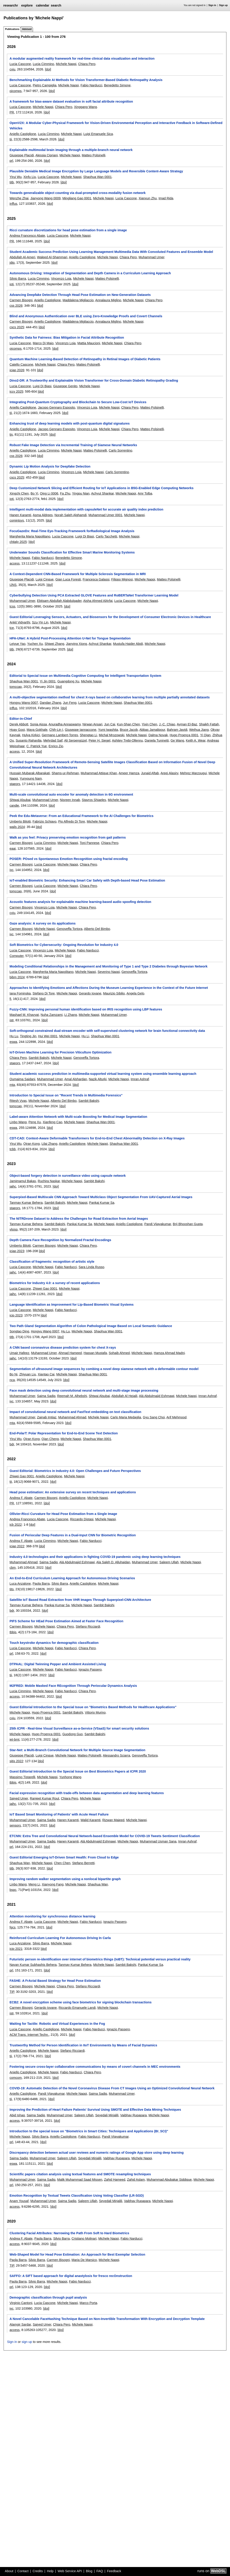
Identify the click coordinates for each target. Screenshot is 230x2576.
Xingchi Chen (19, 493)
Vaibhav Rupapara (133, 2115)
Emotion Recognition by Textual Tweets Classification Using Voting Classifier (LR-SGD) (76, 2195)
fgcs (12, 1927)
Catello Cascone (21, 364)
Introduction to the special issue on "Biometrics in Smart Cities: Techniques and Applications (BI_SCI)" (88, 2131)
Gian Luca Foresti (68, 579)
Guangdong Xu (68, 681)
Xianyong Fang (53, 1884)
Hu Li (85, 1036)
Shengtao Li (88, 735)
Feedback (114, 2571)
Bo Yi (34, 493)
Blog (89, 2571)
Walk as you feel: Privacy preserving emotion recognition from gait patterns (67, 837)
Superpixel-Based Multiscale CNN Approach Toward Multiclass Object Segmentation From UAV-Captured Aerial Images (100, 1197)
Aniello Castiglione (22, 134)
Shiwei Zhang (54, 644)
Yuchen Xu (35, 644)
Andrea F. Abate (20, 1498)
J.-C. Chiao (167, 724)
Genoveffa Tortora (69, 929)
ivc (11, 870)
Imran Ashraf (140, 1079)
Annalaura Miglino (108, 300)
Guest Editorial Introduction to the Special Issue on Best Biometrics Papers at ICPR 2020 (77, 1771)
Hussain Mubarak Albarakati (29, 773)
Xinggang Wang (85, 107)
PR (11, 112)
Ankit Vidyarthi (19, 622)
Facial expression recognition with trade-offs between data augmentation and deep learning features (86, 1793)
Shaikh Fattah (209, 724)
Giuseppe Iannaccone (80, 729)
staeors (14, 784)
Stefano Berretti (83, 1863)
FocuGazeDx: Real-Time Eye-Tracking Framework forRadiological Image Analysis (71, 531)
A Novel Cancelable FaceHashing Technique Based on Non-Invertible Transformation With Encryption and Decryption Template (107, 2319)
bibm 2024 (16, 977)
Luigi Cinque (44, 579)
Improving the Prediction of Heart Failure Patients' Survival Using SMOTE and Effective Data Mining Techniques (95, 2109)
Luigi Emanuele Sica (98, 134)
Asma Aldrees (43, 515)
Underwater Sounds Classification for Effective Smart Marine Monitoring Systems (72, 552)
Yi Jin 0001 (48, 681)
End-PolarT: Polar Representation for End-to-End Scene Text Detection (63, 1433)
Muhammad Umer (151, 257)
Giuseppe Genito (65, 386)
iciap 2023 (16, 1251)
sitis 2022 (16, 1761)
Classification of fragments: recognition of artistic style (51, 1261)
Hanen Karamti (20, 515)
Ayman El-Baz (187, 724)
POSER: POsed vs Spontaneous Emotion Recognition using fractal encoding (68, 859)
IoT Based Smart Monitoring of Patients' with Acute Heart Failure (58, 1814)
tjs (11, 434)
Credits (38, 2571)
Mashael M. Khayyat (24, 1015)
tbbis (12, 1632)
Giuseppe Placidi (21, 155)
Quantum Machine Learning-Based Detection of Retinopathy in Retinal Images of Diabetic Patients (84, 359)
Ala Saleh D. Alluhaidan (113, 1562)
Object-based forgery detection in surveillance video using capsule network (67, 1175)
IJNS (12, 585)
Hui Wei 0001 (48, 1036)
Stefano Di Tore (44, 993)
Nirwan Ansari (92, 724)
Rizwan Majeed (113, 1820)
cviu (12, 69)
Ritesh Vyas (18, 1100)
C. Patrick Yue (36, 746)
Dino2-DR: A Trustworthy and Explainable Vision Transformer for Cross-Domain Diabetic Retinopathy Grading (93, 380)
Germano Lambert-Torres (60, 735)
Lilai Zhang (49, 1143)
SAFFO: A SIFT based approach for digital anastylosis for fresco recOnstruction (70, 2276)
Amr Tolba (145, 493)
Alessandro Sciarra (116, 1755)
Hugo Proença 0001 (184, 735)
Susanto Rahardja (29, 740)
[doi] (48, 69)
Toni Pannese (89, 843)
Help (50, 2571)
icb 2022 (15, 1524)
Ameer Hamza (129, 773)
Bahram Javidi (177, 729)
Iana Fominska (20, 993)
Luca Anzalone (20, 1583)
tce (11, 628)
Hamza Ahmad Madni (169, 1353)
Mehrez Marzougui (193, 773)
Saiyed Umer (18, 1798)
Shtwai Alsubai (20, 800)
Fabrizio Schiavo (44, 821)
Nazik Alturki (97, 1079)
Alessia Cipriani (46, 155)
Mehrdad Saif (53, 740)
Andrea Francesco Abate (27, 235)
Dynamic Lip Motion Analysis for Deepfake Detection (49, 466)
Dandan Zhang (50, 702)
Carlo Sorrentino (120, 450)
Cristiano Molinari (83, 2238)
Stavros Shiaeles (94, 800)
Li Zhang (70, 1015)
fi (10, 999)
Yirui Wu (15, 177)
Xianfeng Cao (52, 1122)
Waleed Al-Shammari (52, 257)
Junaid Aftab (150, 773)
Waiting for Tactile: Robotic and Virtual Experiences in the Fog (57, 2023)
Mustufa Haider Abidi (128, 644)
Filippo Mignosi (122, 579)
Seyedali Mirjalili (106, 2115)
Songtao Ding (19, 1331)
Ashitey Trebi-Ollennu (127, 740)
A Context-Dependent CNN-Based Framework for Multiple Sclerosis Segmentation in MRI (77, 574)
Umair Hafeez (19, 1353)
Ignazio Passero (90, 1669)
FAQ (99, 2571)
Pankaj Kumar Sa (101, 1202)
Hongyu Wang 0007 (23, 702)
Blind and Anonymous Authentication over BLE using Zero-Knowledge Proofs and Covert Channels (85, 316)
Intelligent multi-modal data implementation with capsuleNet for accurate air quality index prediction (86, 509)
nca (12, 1380)
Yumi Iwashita (108, 729)
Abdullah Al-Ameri (22, 257)
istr (11, 1020)
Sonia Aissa (38, 724)
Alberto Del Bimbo (97, 929)
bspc (12, 1890)
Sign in (212, 5)
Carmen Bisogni (20, 300)
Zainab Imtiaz (46, 1417)
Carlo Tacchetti (106, 536)
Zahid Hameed (114, 2179)
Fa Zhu (65, 493)
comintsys (16, 520)
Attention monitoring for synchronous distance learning (52, 1916)
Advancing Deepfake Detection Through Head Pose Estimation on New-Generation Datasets (80, 295)
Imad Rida (166, 198)
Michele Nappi (66, 64)
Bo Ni (13, 1374)
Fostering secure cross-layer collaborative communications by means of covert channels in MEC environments (94, 2066)
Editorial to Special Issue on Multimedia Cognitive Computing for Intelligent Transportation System (85, 675)
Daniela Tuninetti (157, 740)
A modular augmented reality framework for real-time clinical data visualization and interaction (82, 58)
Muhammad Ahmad (72, 1417)
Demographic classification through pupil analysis (48, 2297)
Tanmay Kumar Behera (25, 1202)
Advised (26, 29)
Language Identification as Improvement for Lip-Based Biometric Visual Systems (71, 1304)
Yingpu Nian (81, 493)
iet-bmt (14, 1739)
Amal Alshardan (75, 1079)
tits (11, 1589)
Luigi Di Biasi (42, 386)
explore (27, 5)
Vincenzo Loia (61, 278)
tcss (12, 606)
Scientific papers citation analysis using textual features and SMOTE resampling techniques (80, 2174)
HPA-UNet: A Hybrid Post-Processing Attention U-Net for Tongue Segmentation (69, 638)
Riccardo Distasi (81, 1519)
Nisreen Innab (70, 800)
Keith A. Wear (196, 740)
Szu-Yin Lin (40, 622)
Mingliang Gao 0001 (76, 198)
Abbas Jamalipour (152, 729)
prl (11, 160)
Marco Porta (88, 2303)
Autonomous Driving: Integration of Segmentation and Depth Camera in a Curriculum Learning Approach (90, 273)
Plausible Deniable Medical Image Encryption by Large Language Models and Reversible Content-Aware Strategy (96, 171)
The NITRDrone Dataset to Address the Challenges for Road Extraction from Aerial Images (78, 1218)
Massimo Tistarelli (22, 1777)
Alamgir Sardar (20, 2324)
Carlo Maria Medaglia (125, 1417)
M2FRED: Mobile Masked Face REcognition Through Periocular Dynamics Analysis (73, 1685)
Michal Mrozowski (111, 735)
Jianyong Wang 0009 (45, 198)
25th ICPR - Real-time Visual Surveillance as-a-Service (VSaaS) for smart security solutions (79, 1728)
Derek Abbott (18, 724)
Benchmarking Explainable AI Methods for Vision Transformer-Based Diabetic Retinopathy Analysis (85, 80)
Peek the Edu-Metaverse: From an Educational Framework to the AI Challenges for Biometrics (81, 816)
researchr (10, 5)
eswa (13, 1042)
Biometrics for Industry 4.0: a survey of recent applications (54, 1283)
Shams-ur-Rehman (65, 773)
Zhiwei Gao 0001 (45, 1288)
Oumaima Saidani (22, 1079)
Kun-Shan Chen (128, 724)
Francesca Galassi (96, 579)
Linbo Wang (18, 1122)
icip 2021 (15, 1949)
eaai (12, 848)
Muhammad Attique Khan (99, 773)
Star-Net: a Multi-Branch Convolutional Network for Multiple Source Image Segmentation (77, 1750)
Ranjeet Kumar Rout (44, 1798)
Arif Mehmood (176, 1417)
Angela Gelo (135, 993)
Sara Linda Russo (91, 1267)
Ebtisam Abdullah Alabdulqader (59, 601)
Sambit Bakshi (39, 1058)
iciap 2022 (16, 1546)
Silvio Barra (17, 278)
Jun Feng (69, 702)
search (56, 5)
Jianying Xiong (76, 644)
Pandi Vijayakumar (157, 1224)
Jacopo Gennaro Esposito (56, 407)
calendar (42, 5)
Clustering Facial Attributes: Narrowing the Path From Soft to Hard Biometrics (69, 2233)
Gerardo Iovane (90, 993)
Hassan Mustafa (95, 1353)
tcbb (12, 1149)
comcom (15, 2077)
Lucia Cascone (20, 64)
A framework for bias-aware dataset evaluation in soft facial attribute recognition (71, 101)
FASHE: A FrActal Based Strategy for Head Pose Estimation (55, 1980)
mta (12, 1085)
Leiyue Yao (17, 644)
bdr (11, 1444)
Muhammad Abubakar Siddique (169, 2179)
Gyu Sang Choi (154, 1417)
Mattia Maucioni (88, 343)
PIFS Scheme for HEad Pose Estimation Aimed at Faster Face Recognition (66, 1621)
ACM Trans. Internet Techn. (29, 2034)
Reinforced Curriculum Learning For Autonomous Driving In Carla (60, 1938)
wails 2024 (17, 827)
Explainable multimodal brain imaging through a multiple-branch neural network (71, 150)
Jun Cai (109, 724)
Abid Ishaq (17, 2115)
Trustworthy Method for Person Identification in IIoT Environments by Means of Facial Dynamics (83, 2045)
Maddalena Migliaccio (77, 300)
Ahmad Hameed (70, 1353)
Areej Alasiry (169, 773)
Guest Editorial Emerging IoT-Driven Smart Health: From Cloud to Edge (64, 1857)
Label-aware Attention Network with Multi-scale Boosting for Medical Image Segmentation (78, 1116)
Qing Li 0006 (49, 493)
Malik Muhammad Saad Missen (79, 2179)
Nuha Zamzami (52, 1015)
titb (11, 182)
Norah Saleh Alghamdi (70, 515)
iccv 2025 (16, 391)
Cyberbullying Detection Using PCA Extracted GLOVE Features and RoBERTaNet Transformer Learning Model (93, 595)
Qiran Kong (31, 1143)
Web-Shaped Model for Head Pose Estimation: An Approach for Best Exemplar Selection (77, 2254)
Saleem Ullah (169, 1562)
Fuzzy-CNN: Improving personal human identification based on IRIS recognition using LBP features (85, 1009)
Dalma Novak (158, 735)
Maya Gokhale (37, 729)
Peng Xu (35, 1122)
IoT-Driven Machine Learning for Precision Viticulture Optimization (60, 1052)
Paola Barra (41, 1583)
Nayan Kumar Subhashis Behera (33, 1964)
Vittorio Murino (95, 1712)
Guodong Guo (72, 1734)
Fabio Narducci (91, 85)
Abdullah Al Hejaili (124, 1396)
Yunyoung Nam (31, 778)
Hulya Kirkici (31, 735)
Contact (23, 2571)
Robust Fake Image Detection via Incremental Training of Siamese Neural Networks (73, 445)
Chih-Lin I (56, 729)
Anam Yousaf (19, 2201)
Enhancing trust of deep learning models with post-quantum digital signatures (69, 423)
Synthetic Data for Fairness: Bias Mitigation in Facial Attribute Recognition (66, 337)
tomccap (15, 686)
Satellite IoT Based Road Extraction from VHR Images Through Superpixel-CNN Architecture (80, 1600)
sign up (27, 2342)
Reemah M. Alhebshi (72, 1396)
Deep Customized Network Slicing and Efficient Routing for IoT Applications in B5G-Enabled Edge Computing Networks (101, 488)
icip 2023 (15, 1315)
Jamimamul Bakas (22, 1181)
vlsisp (13, 1229)
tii (10, 139)
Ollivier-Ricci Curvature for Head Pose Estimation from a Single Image (63, 1514)
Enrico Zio (56, 746)
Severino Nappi (108, 972)
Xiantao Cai (46, 1374)
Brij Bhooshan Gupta (188, 1224)
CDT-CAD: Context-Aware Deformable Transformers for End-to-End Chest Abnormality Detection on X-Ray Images (97, 1138)
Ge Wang (177, 740)
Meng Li (34, 1884)
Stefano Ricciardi (88, 1626)
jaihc (12, 1186)
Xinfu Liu (29, 177)
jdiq (11, 262)
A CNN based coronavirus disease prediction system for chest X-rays (62, 1347)
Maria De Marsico (84, 2260)
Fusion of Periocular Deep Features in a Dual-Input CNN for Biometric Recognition (72, 1535)
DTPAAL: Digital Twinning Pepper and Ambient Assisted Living (57, 1664)
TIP (11, 1991)
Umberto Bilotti (20, 821)
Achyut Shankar (102, 493)
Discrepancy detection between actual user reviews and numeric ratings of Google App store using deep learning (96, 2152)
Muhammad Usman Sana (158, 1841)
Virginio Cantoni (20, 2303)
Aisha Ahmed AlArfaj (97, 601)
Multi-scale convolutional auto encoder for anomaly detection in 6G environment (71, 794)
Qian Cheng (50, 1439)
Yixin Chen (149, 724)
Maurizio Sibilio (114, 993)
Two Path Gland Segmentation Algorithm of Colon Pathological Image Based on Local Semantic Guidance (90, 1326)
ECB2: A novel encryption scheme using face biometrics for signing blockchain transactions (80, 2002)
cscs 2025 (16, 327)
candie (14, 805)
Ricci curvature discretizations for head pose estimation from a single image (68, 230)
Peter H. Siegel (99, 740)
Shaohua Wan (19, 1863)
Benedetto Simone (117, 85)
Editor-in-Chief (20, 718)
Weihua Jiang (199, 729)
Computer (16, 956)
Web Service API (70, 2571)
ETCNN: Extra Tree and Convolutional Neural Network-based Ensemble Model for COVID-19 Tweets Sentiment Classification (104, 1836)
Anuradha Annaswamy (65, 724)
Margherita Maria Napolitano (29, 536)
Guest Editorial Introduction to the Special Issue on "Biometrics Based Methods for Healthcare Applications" (92, 1707)
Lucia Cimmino (43, 64)
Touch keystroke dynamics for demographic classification (53, 1643)
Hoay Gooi (17, 729)
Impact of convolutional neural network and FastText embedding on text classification (75, 1412)
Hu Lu (13, 1036)
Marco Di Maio (43, 343)
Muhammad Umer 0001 (105, 515)
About (9, 2571)
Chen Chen (62, 1863)
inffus (13, 203)
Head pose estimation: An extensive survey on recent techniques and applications (72, 1492)
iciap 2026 (16, 370)
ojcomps (15, 91)
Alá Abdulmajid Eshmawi (156, 1396)
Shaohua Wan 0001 (97, 177)
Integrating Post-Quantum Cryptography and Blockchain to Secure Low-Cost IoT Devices (77, 402)
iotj (11, 284)
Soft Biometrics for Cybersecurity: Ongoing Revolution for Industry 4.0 (63, 945)
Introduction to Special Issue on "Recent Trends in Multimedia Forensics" (65, 1095)
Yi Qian (205, 735)
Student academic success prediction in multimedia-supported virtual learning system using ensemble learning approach (102, 1073)
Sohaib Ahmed (119, 1353)
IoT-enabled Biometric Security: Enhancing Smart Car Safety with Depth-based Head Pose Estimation (87, 880)
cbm (12, 1567)
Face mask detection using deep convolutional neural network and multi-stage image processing (83, 1390)
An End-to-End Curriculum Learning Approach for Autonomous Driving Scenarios (72, 1578)
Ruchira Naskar (49, 1181)
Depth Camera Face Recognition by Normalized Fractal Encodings (60, 1240)
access (14, 563)
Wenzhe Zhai (19, 198)
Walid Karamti (90, 1820)
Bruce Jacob (129, 729)
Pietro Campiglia (45, 85)
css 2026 (15, 305)
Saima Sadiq (46, 1396)
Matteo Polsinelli (93, 155)
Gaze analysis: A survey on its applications (42, 923)
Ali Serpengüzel (75, 740)
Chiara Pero (86, 64)
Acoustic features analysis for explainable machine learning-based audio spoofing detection (80, 902)
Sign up (223, 5)
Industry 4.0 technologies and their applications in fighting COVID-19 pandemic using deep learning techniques (94, 1557)
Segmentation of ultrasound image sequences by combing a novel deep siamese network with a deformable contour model (103, 1369)
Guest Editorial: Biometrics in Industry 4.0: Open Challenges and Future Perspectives (75, 1471)
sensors (15, 1825)
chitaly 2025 (18, 542)
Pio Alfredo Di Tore (71, 821)
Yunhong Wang (70, 1777)
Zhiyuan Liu (27, 1374)
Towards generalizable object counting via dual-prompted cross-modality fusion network (77, 193)
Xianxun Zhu (148, 198)
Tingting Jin (28, 1036)
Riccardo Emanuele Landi (77, 2007)
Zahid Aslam (136, 2179)
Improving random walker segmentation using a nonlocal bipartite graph (65, 1879)
